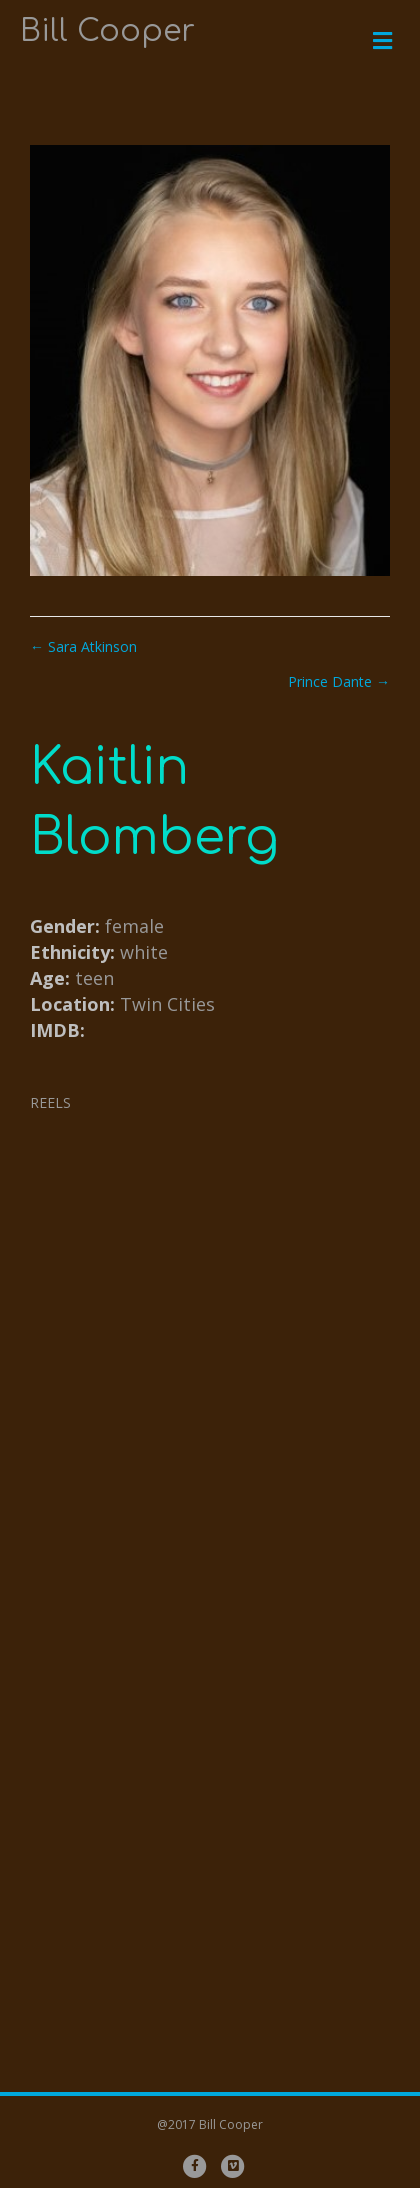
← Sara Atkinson (83, 646)
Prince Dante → (339, 681)
